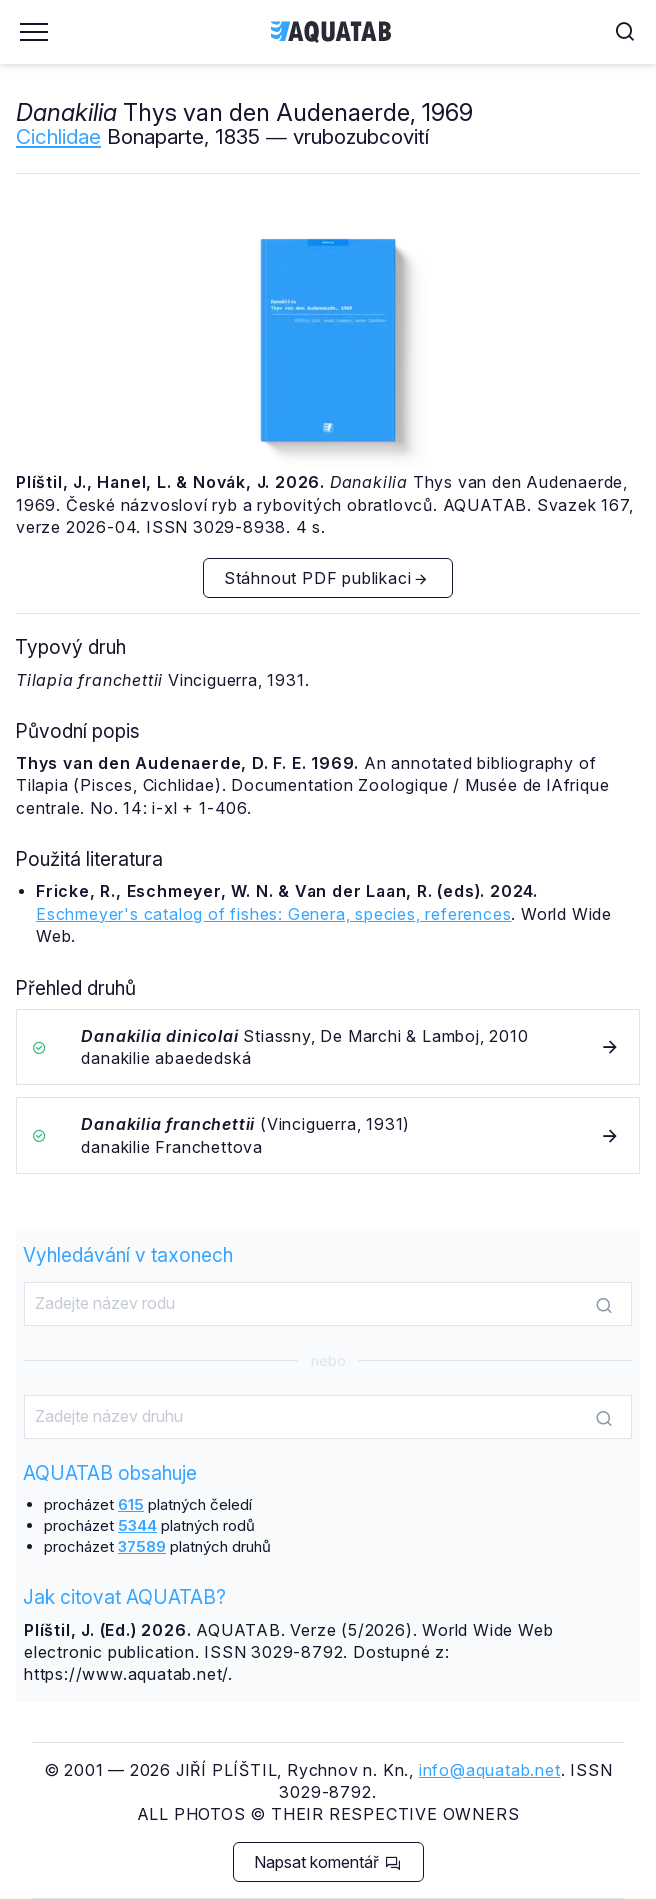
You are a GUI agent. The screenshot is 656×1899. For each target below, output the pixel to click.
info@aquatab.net (490, 1770)
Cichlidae (58, 136)
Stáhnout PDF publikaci (327, 578)
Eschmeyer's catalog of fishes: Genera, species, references (273, 914)
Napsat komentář (327, 1862)
